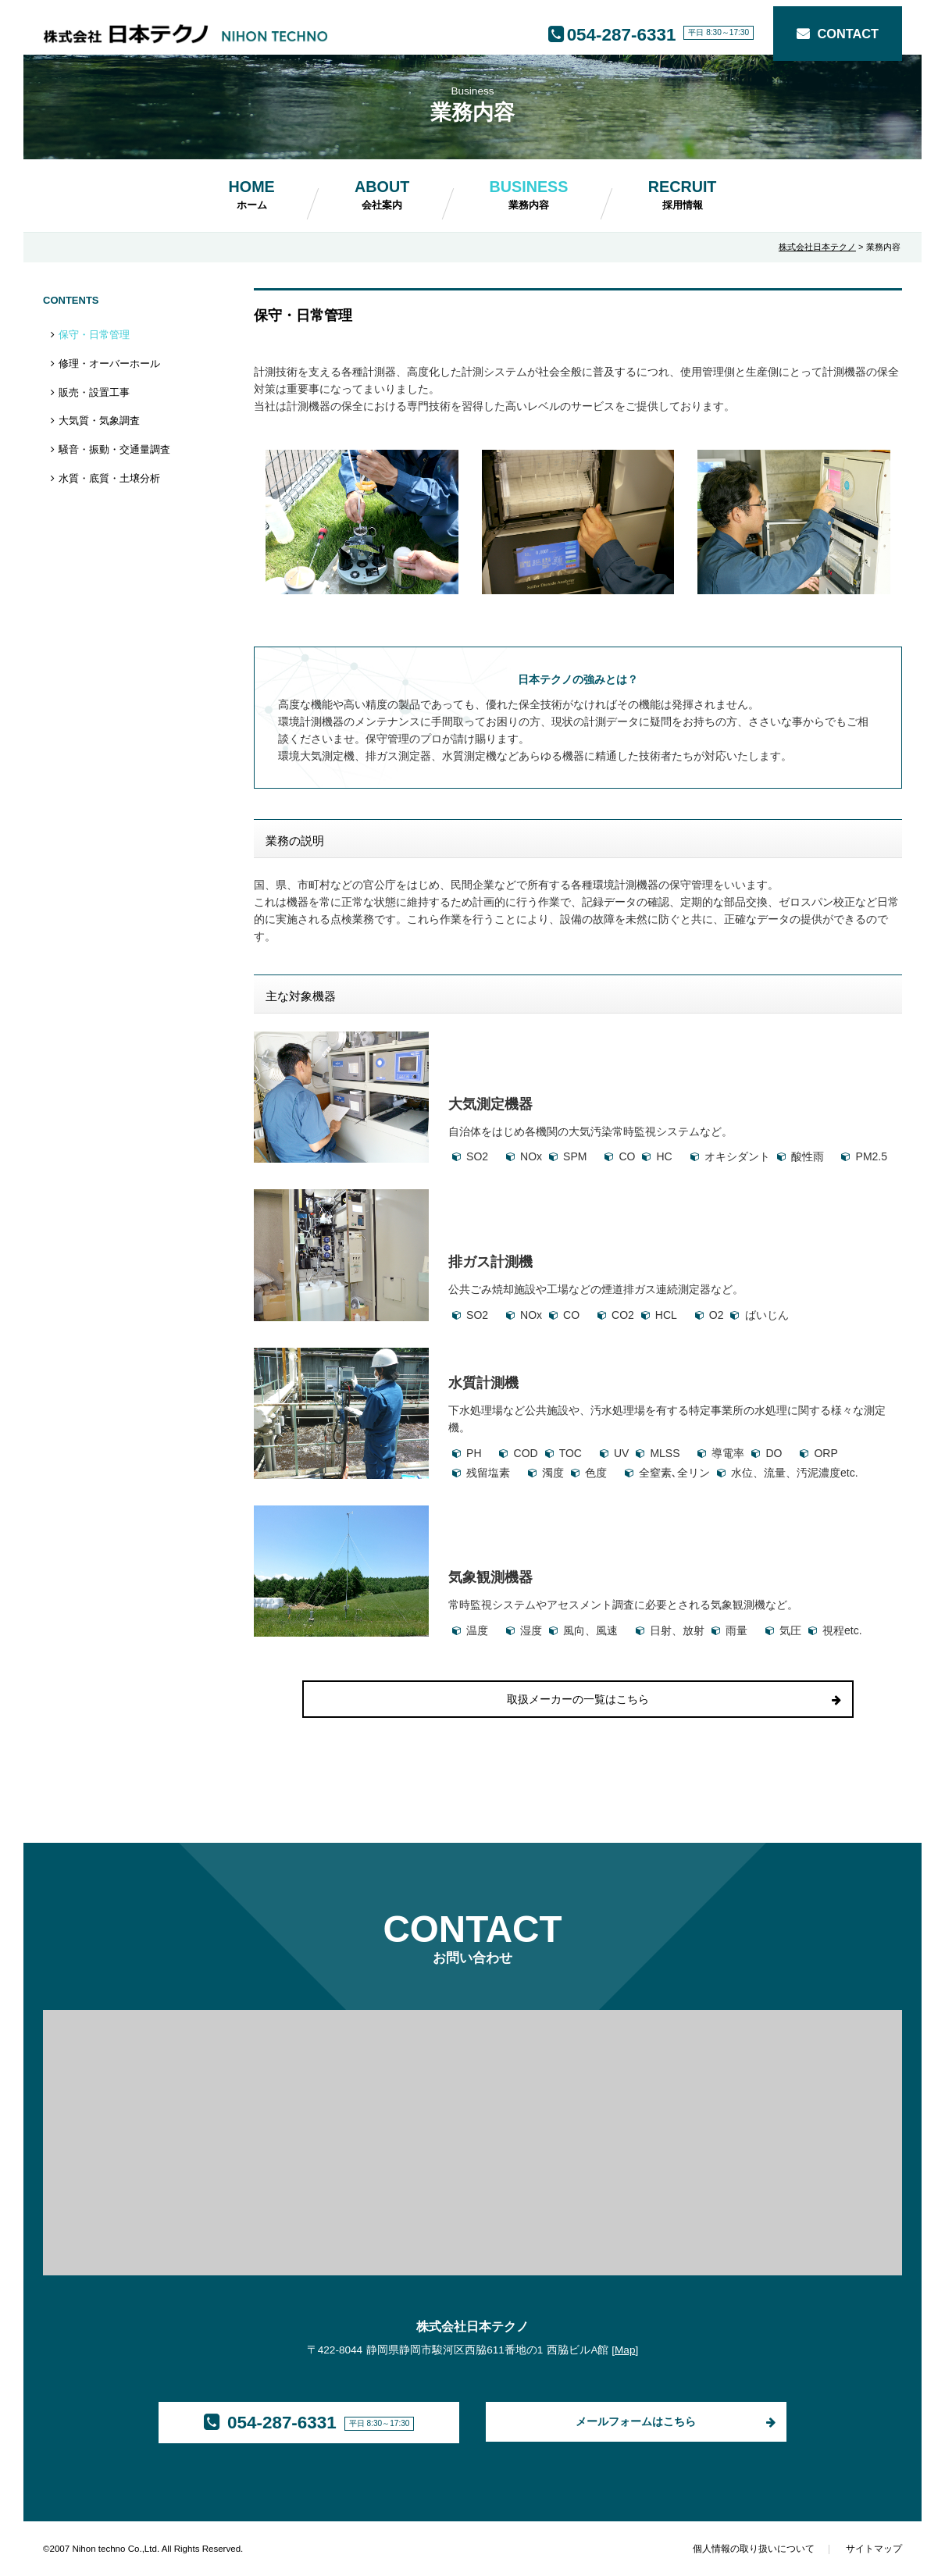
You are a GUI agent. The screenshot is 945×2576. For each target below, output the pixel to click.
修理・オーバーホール (109, 363)
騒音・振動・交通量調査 (114, 449)
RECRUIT (682, 194)
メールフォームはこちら (636, 2421)
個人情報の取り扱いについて (754, 2548)
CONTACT (848, 34)
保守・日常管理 (94, 334)
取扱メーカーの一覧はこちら (578, 1699)
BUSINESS (529, 194)
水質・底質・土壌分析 (109, 478)
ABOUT (382, 194)
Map (625, 2350)
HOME (252, 194)
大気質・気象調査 (99, 420)
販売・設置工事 (94, 392)
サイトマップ (874, 2548)
